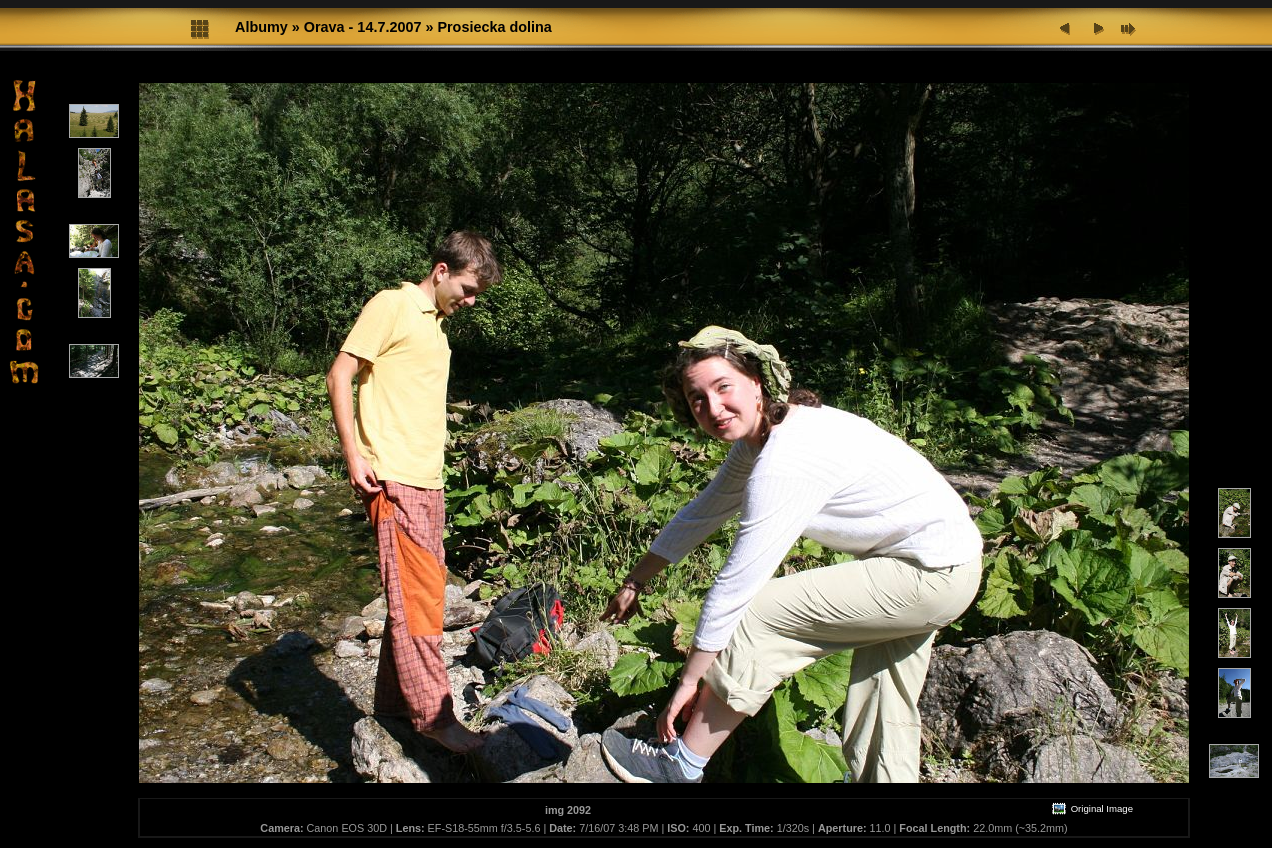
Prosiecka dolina (494, 27)
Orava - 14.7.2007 (363, 27)
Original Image (1092, 808)
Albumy (261, 27)
